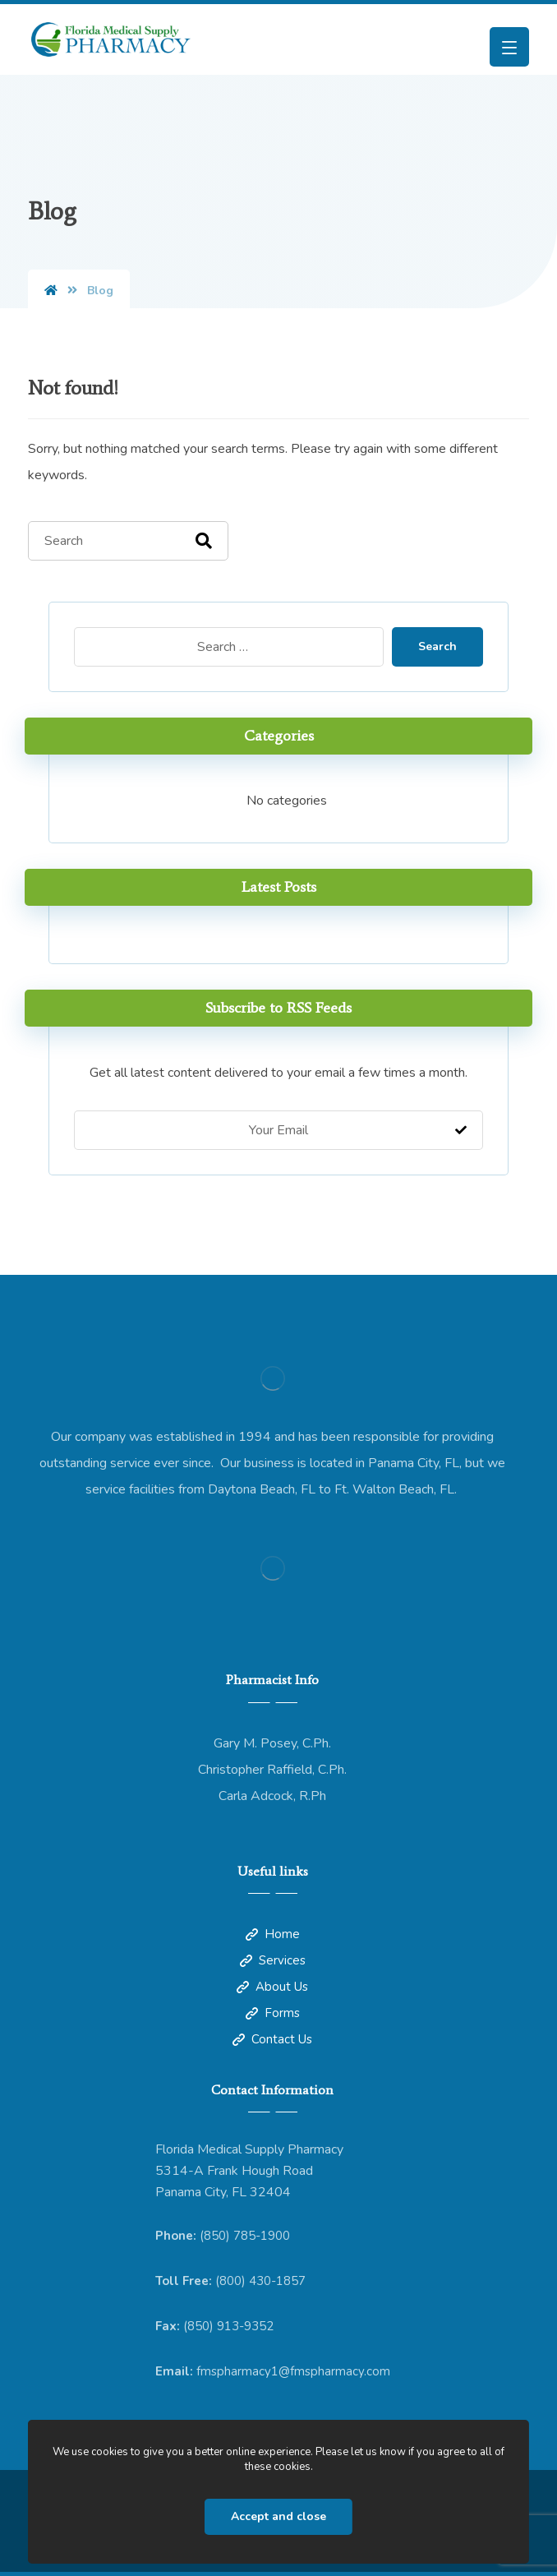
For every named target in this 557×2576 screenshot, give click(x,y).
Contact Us (272, 2039)
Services (273, 1960)
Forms (273, 2013)
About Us (272, 1986)
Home (273, 1934)
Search (437, 646)
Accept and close (278, 2516)
